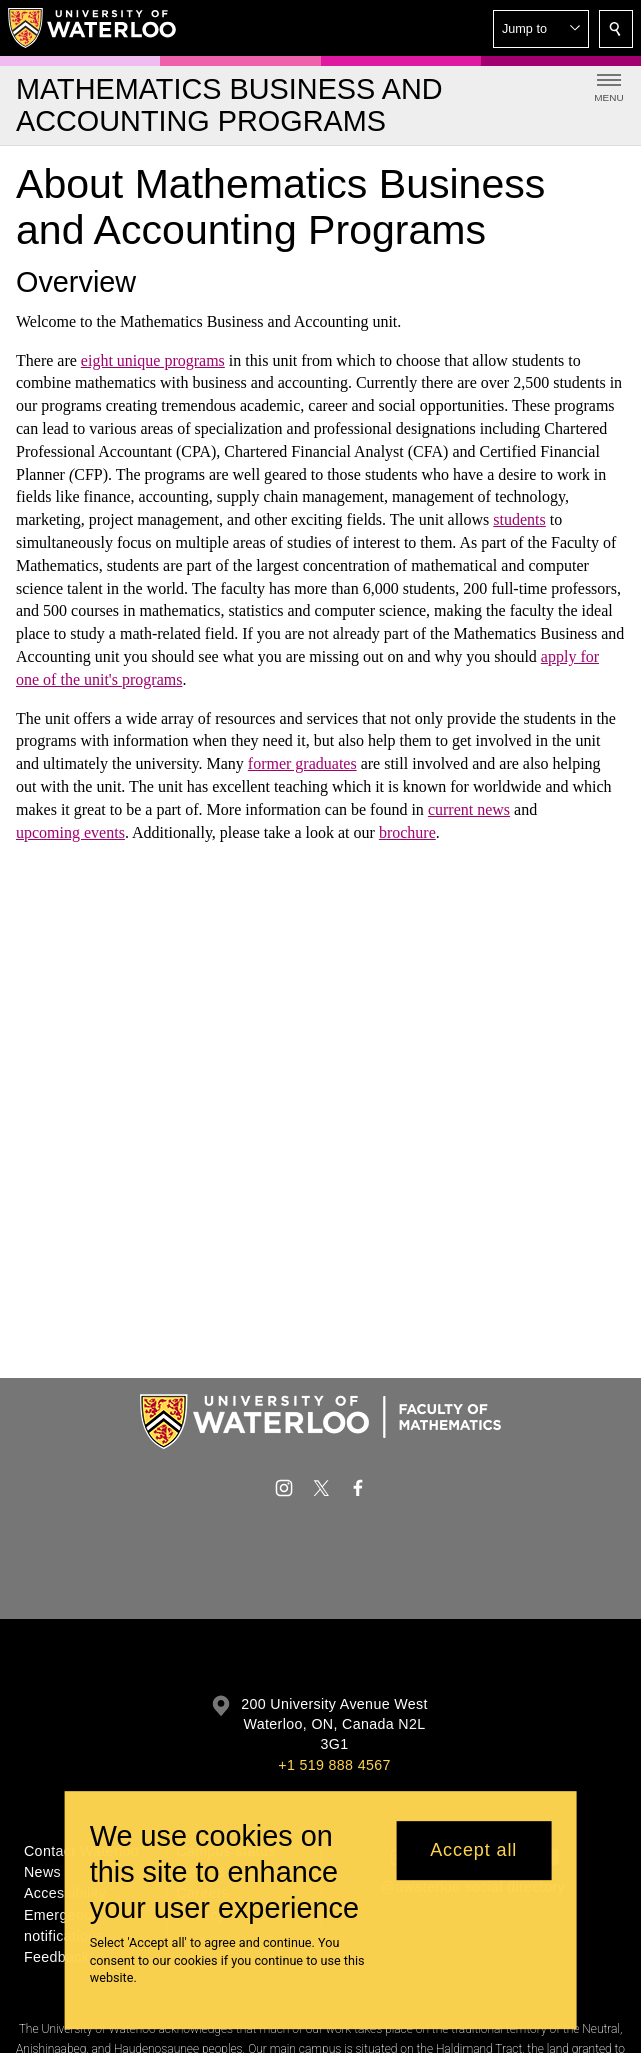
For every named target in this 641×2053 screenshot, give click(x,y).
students (519, 519)
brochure (407, 831)
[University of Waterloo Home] (93, 28)
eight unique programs (153, 359)
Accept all (473, 1850)
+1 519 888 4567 (334, 1765)
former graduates (302, 763)
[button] (541, 29)
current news (469, 809)
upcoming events (70, 831)
